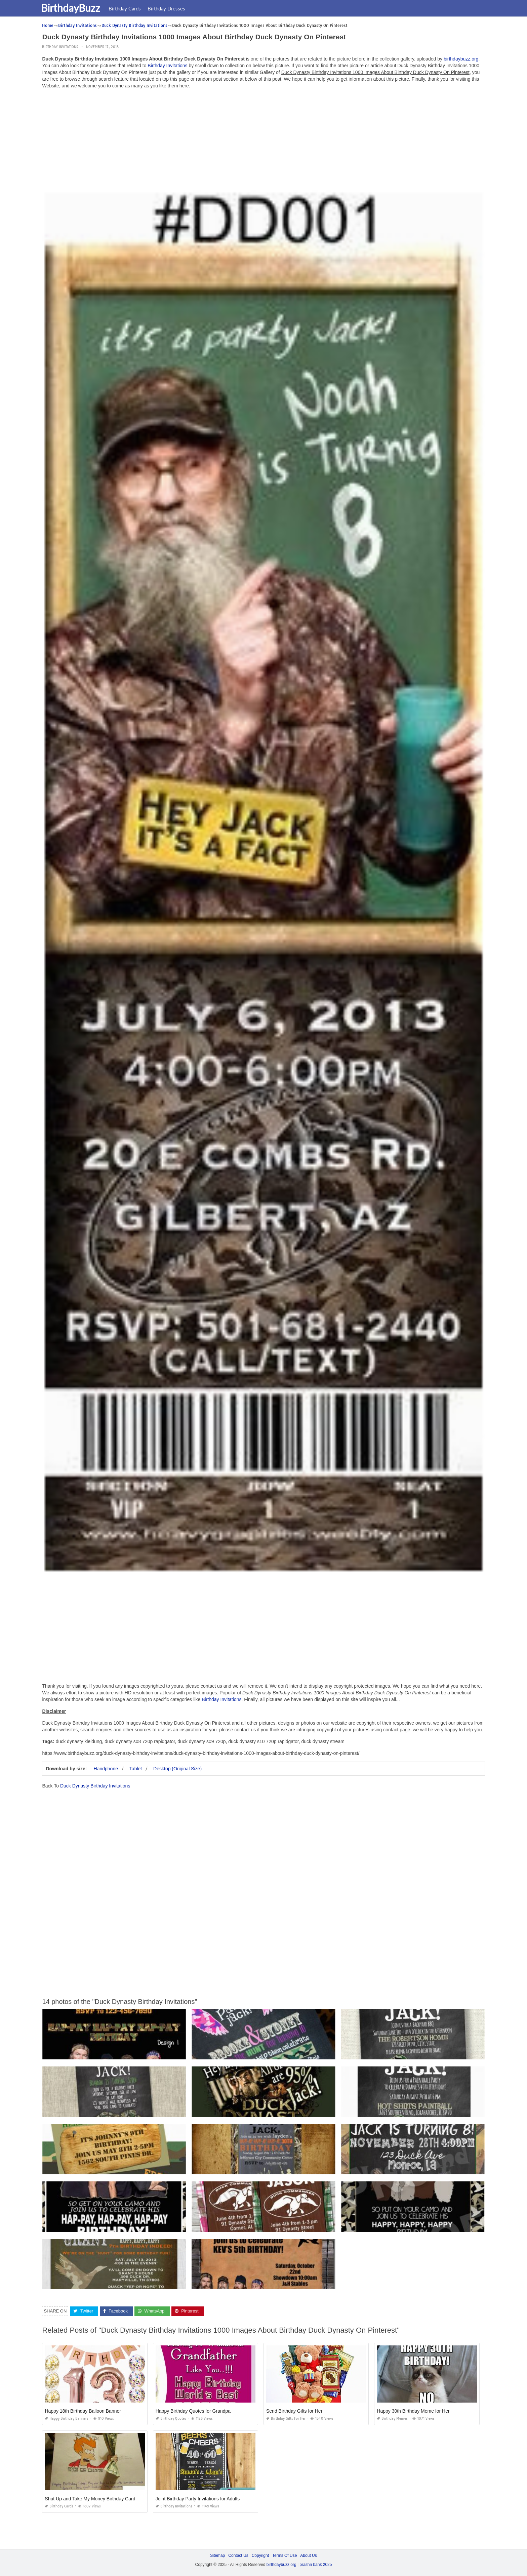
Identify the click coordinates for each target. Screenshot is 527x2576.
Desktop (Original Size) (177, 1768)
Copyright (260, 2555)
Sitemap (217, 2555)
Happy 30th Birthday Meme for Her (413, 2411)
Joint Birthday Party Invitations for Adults (198, 2498)
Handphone (106, 1768)
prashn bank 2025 (315, 2564)
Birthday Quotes (171, 2418)
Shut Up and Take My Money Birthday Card (90, 2498)
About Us (308, 2555)
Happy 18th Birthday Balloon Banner (83, 2411)
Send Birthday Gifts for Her (294, 2411)
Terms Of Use (284, 2555)
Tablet (135, 1768)
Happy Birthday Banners (66, 2418)
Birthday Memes (392, 2418)
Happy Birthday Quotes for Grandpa (193, 2411)
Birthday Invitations (60, 47)
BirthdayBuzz (75, 8)
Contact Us (238, 2555)
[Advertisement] (263, 141)
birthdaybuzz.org (461, 59)
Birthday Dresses (171, 8)
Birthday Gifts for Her (286, 2418)
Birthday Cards (129, 8)
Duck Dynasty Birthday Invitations (95, 1785)
